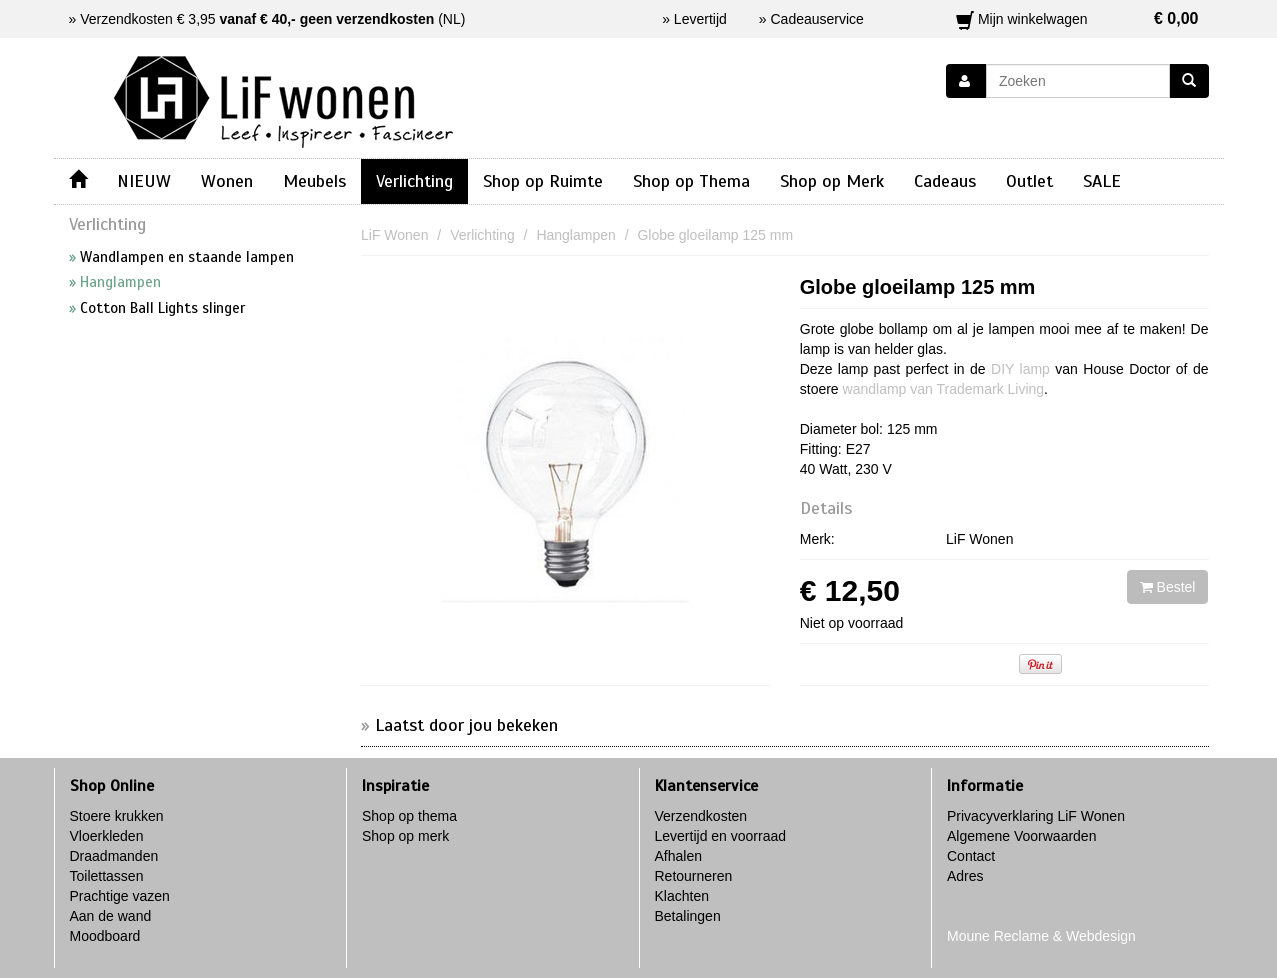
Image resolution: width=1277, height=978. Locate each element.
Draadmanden (114, 856)
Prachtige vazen (120, 896)
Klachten (682, 896)
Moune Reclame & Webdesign (1041, 936)
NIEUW (144, 181)
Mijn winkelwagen (1077, 19)
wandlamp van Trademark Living (944, 389)
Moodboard (105, 936)
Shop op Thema (691, 181)
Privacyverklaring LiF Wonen (1036, 816)
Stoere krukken (117, 816)
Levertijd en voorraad (721, 836)
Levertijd (700, 19)
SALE (1102, 181)
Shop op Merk (832, 181)
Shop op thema (409, 816)
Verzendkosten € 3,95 (257, 19)
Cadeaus (945, 181)
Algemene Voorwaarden (1021, 836)
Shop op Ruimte (543, 181)
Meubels (314, 181)
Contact (971, 856)
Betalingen (688, 916)
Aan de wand (111, 916)
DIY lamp (1020, 369)
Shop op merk (405, 836)
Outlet (1029, 181)
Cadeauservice (817, 19)
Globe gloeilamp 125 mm (918, 287)
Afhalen (678, 856)
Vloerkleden (107, 836)
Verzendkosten (701, 816)
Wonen (227, 181)
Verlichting (414, 181)
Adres (965, 876)
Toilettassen (107, 876)
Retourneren (694, 876)
